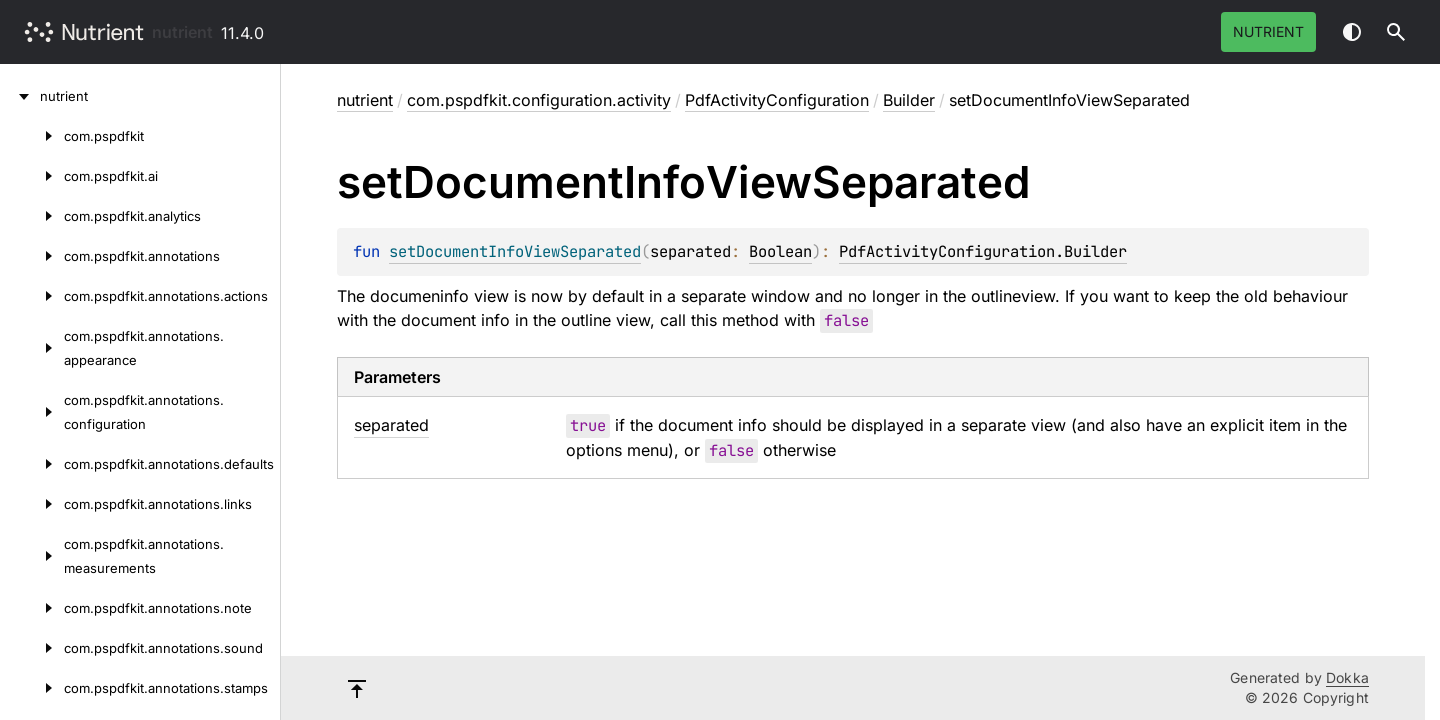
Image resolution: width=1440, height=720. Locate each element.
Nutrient (1268, 31)
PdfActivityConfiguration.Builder (983, 251)
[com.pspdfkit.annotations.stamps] (32, 688)
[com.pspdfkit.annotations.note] (32, 608)
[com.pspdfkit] (32, 136)
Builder (909, 100)
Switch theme (1352, 32)
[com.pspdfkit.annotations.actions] (32, 296)
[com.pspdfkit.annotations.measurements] (32, 556)
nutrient (182, 32)
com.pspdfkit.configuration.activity (539, 100)
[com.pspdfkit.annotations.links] (32, 504)
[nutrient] (20, 96)
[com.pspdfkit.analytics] (32, 216)
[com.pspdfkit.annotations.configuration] (32, 412)
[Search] (1396, 32)
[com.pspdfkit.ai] (32, 176)
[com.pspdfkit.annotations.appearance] (32, 348)
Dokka (1347, 677)
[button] (1396, 32)
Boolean (780, 251)
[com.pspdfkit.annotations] (32, 256)
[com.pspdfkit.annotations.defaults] (32, 464)
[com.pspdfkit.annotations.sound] (32, 648)
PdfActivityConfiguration (777, 100)
